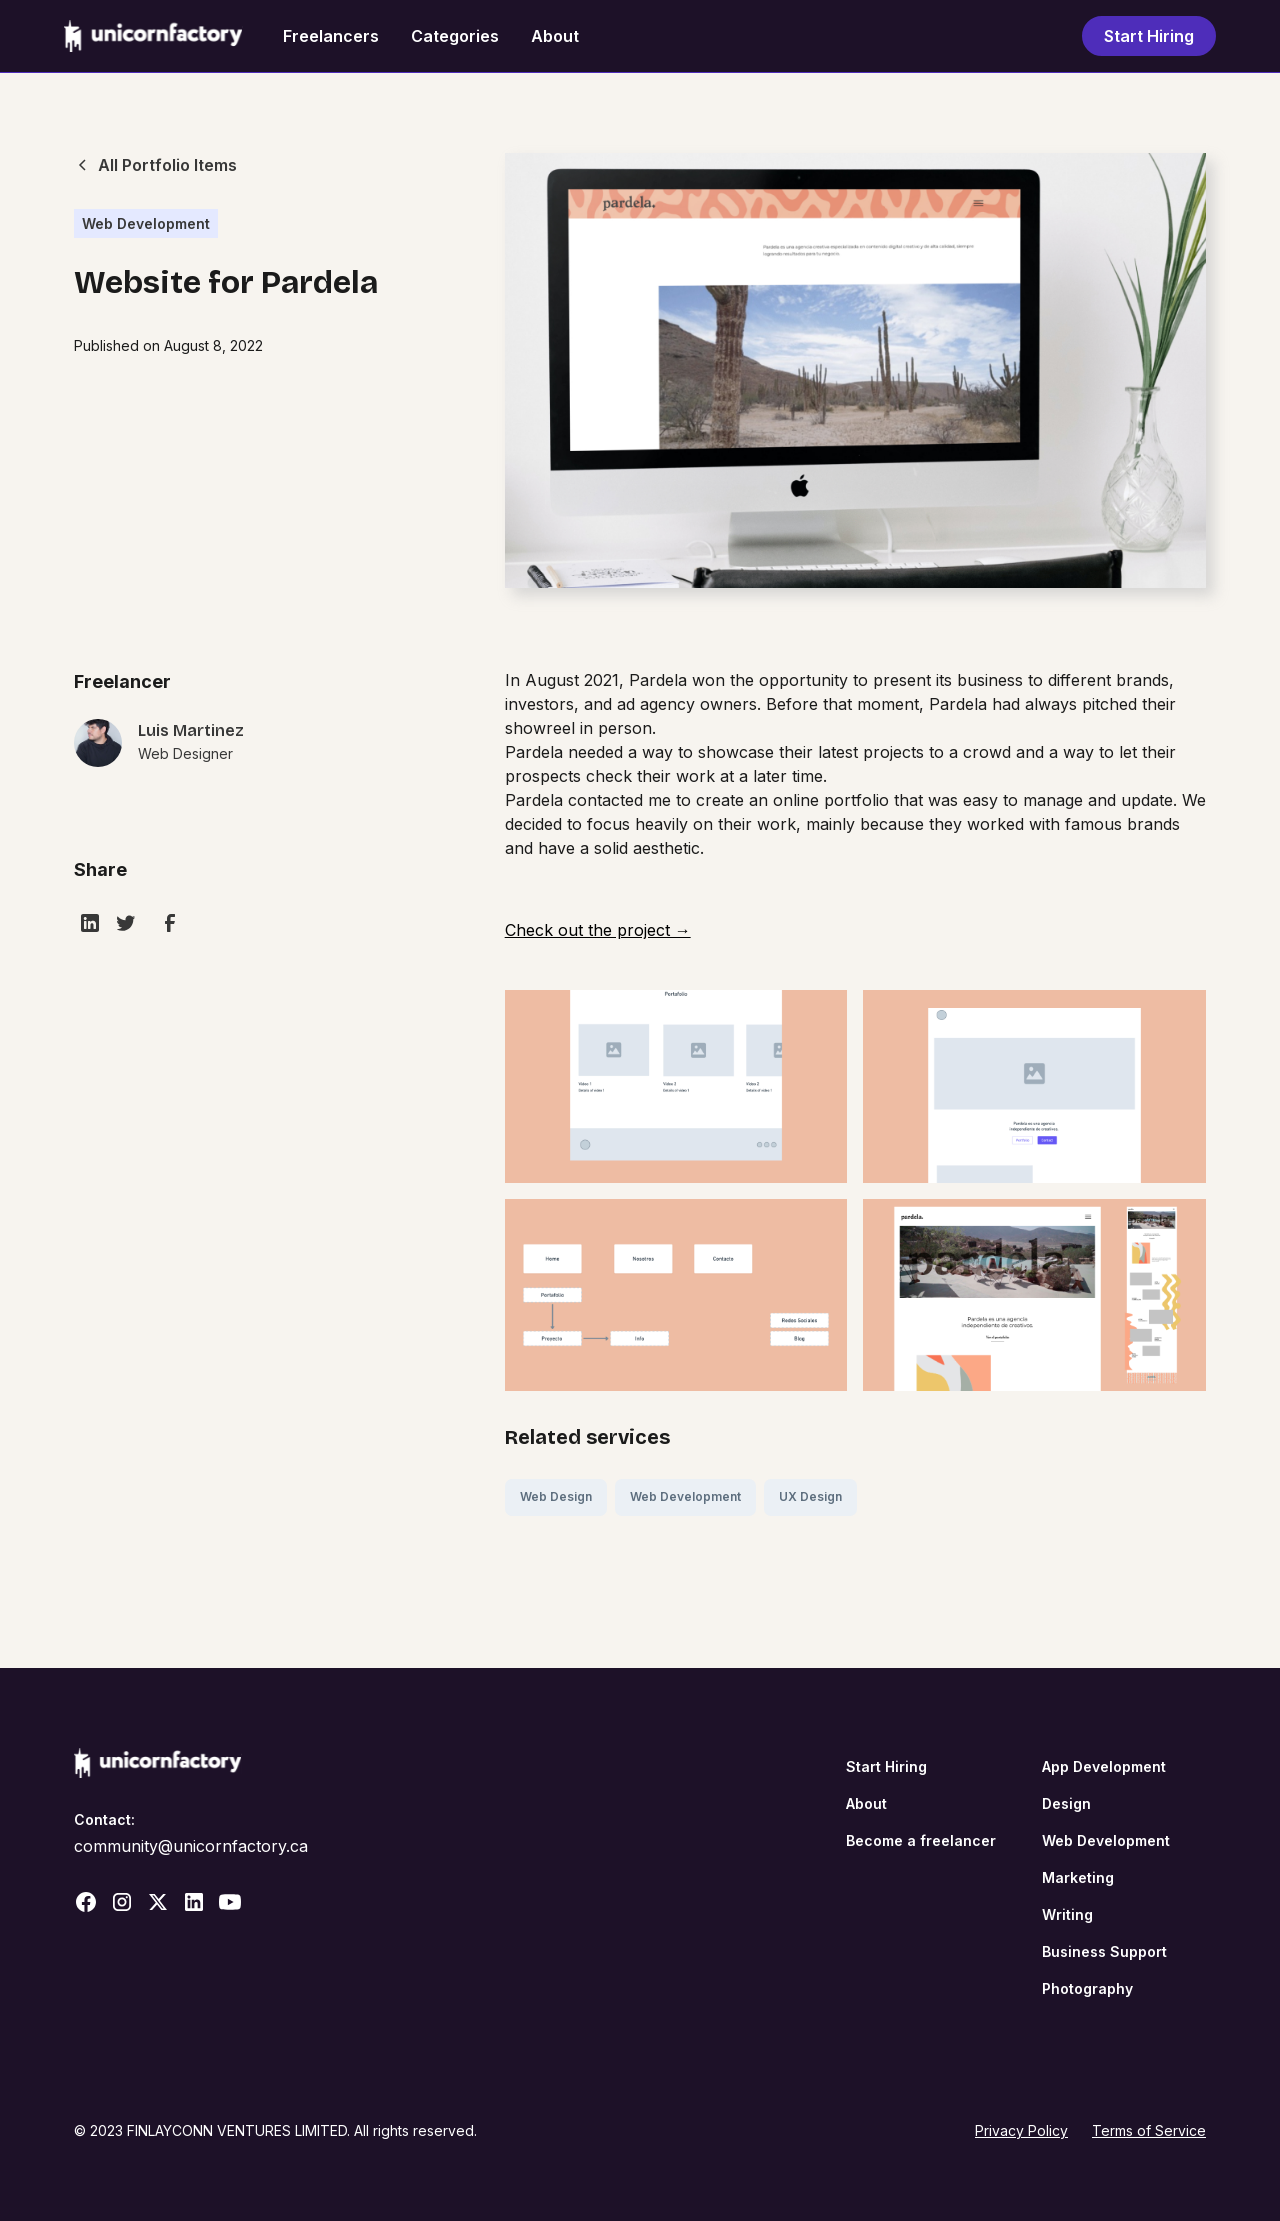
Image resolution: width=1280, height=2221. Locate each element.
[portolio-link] (159, 755)
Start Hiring (1149, 36)
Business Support (1104, 1951)
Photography (1087, 1988)
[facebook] (170, 923)
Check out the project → (598, 930)
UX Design (810, 1496)
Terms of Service (1149, 2130)
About (555, 36)
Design (1066, 1803)
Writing (1067, 1914)
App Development (1104, 1766)
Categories (455, 36)
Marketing (1078, 1877)
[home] (153, 36)
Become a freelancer (921, 1840)
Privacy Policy (1021, 2130)
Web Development (685, 1496)
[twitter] (126, 923)
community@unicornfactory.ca (191, 1846)
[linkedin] (90, 923)
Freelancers (331, 36)
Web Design (556, 1496)
